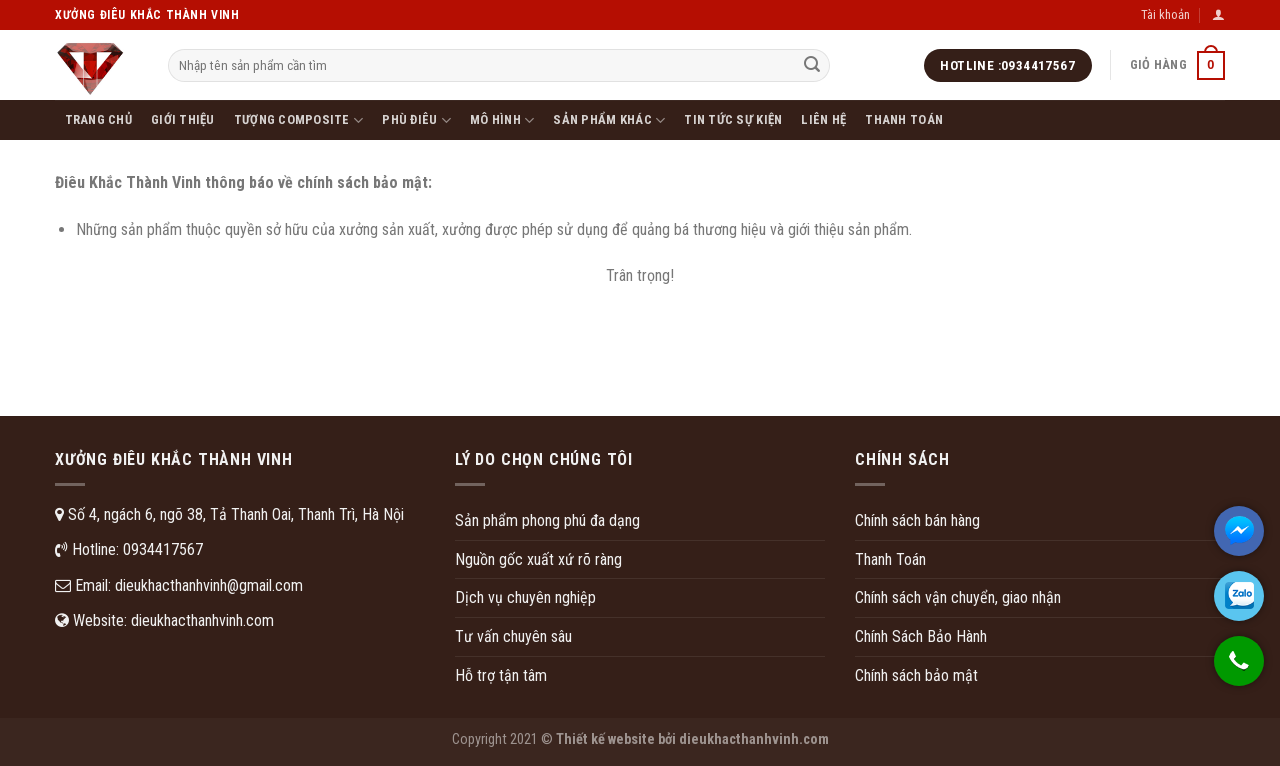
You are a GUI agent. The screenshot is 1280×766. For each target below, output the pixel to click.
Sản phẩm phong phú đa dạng (547, 520)
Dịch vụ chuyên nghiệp (525, 597)
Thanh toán (904, 119)
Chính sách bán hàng (917, 520)
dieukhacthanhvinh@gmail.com (209, 585)
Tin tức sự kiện (733, 119)
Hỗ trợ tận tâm (501, 675)
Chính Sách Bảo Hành (921, 636)
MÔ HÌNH (502, 120)
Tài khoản (1165, 14)
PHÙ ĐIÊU (416, 120)
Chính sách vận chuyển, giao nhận (958, 597)
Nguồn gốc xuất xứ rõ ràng (538, 559)
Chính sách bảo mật (916, 675)
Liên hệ (823, 119)
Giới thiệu (183, 119)
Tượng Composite (298, 120)
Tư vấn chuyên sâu (513, 636)
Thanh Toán (890, 559)
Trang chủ (98, 119)
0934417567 (163, 549)
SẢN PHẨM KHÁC (609, 120)
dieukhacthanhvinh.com (202, 620)
